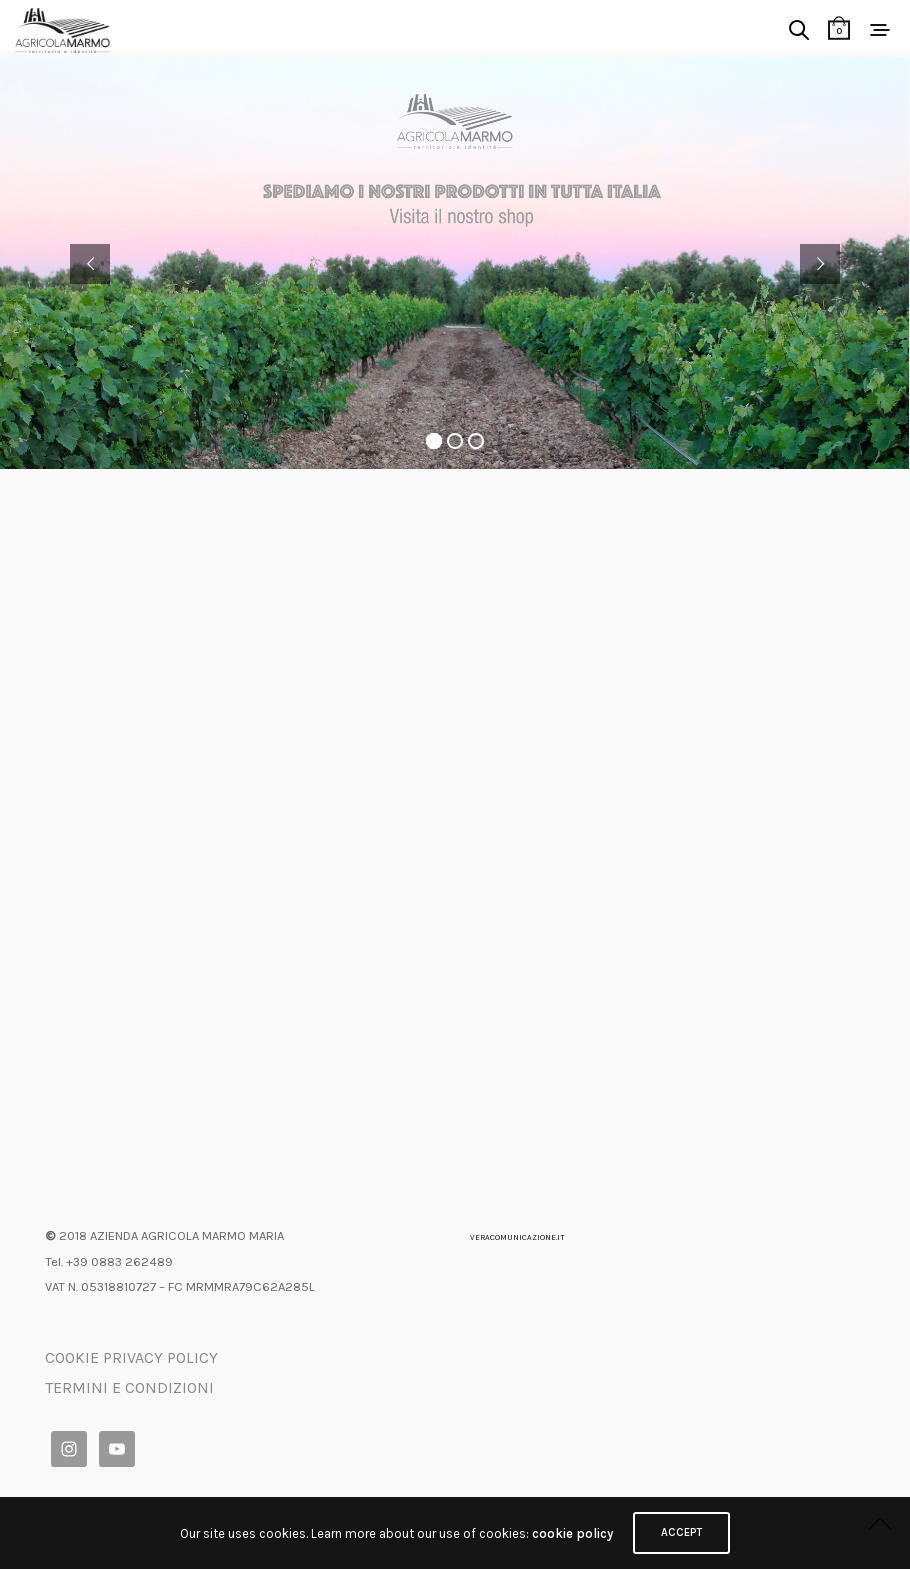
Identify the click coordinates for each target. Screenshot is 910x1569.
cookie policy (572, 1533)
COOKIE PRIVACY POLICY (131, 1357)
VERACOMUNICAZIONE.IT (517, 1237)
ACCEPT (681, 1532)
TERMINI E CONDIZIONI (129, 1387)
